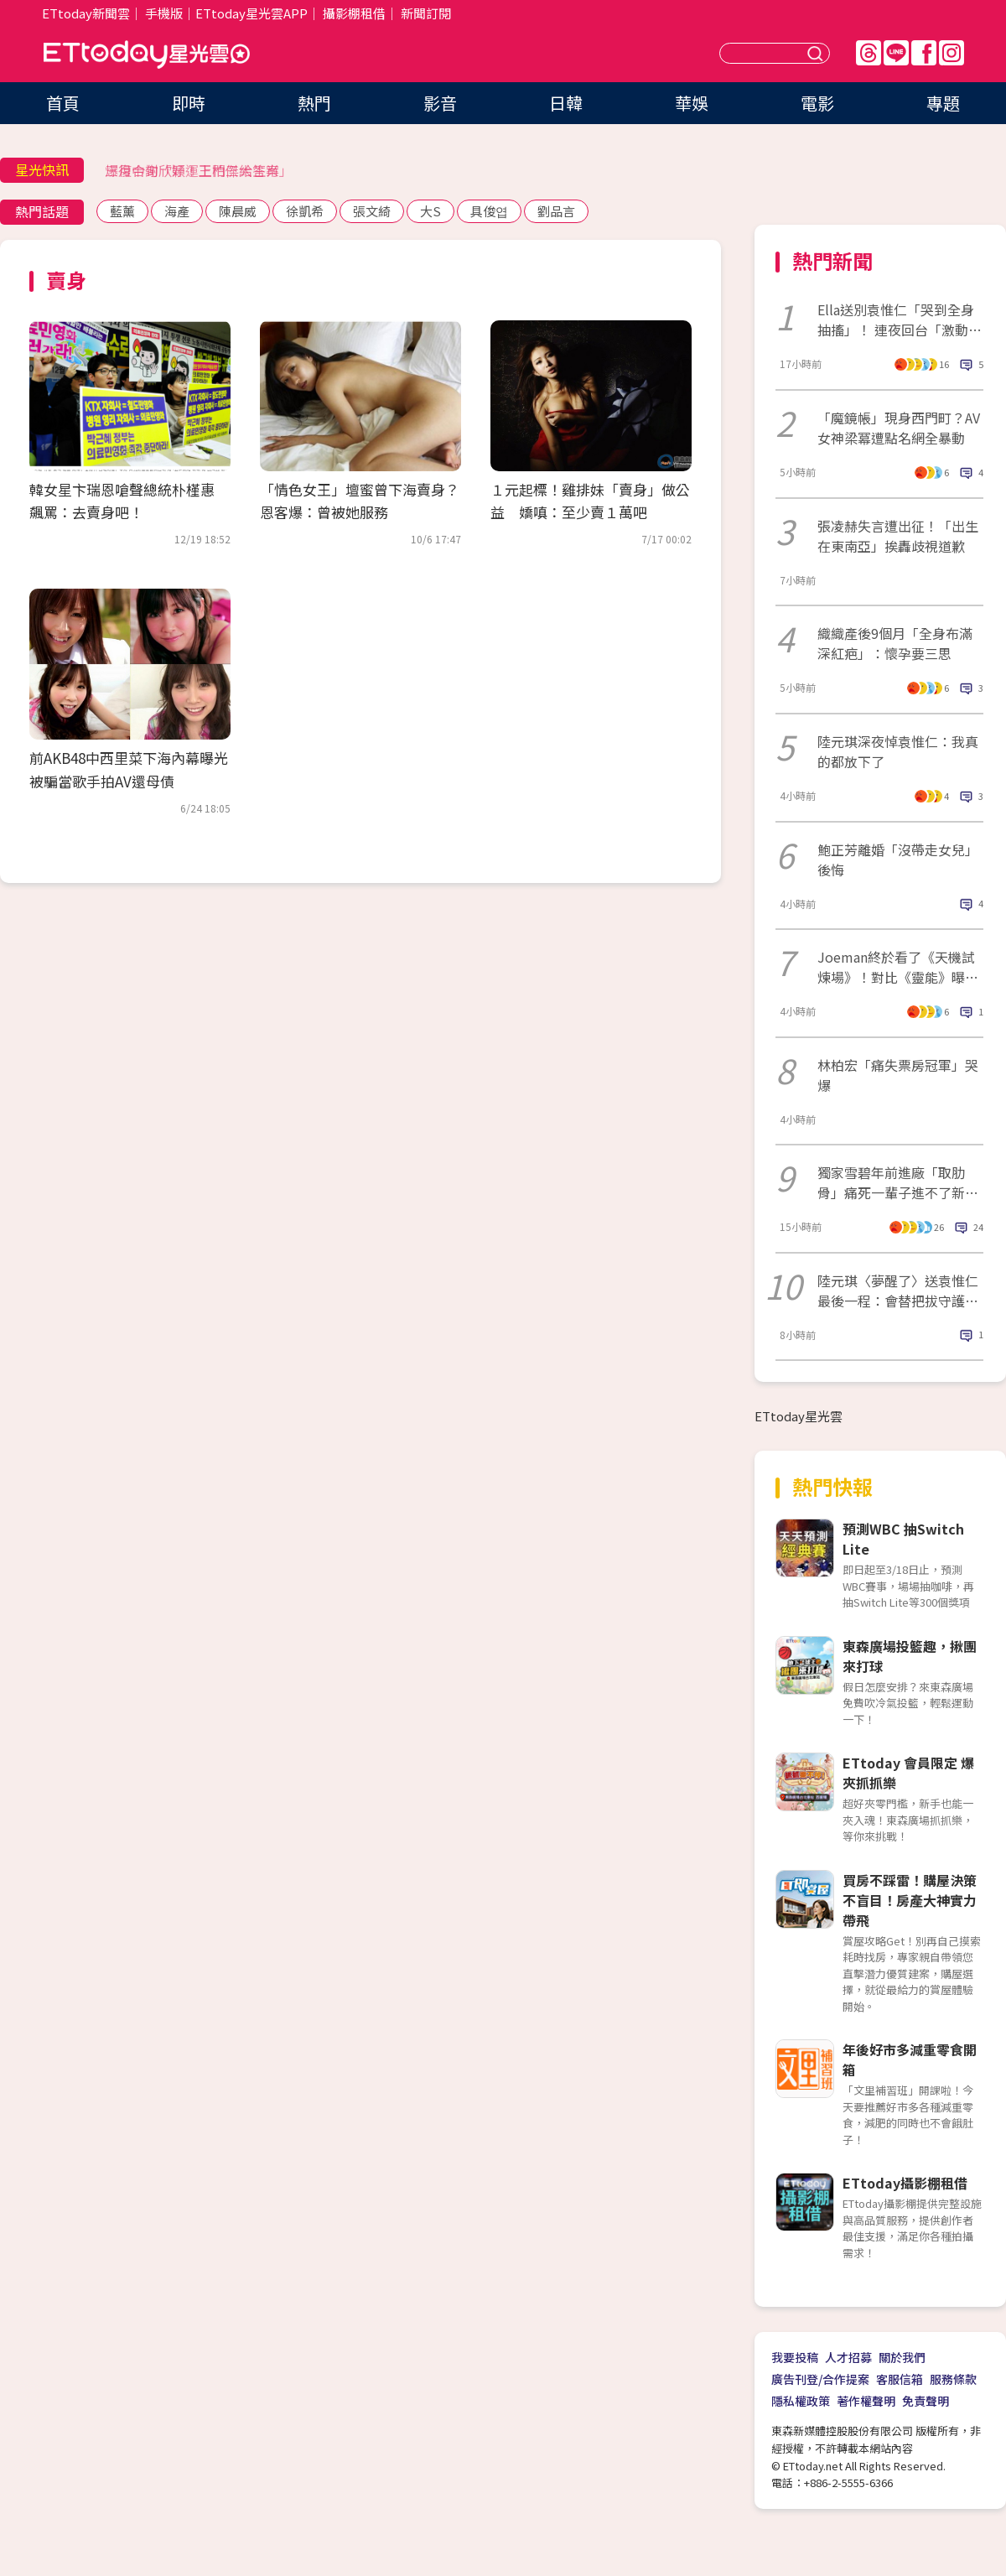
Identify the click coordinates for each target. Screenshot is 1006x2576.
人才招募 (848, 2357)
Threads (868, 52)
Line (896, 52)
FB (923, 52)
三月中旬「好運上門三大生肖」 (199, 170)
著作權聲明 (866, 2400)
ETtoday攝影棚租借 (905, 2183)
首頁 (63, 103)
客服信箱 (899, 2379)
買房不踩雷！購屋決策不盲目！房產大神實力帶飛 (910, 1900)
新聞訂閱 (426, 13)
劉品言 (556, 211)
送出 (817, 53)
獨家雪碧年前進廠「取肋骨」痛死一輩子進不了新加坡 (897, 1182)
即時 (188, 103)
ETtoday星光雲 (147, 55)
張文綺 (372, 211)
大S (430, 211)
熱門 (314, 103)
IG (951, 52)
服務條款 (953, 2379)
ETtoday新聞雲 (86, 13)
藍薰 (122, 211)
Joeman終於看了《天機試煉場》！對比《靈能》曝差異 (897, 967)
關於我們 (902, 2357)
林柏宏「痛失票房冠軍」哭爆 (897, 1075)
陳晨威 (238, 211)
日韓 (566, 103)
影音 (440, 103)
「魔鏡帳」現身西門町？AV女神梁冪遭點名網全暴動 (898, 428)
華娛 (691, 103)
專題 (943, 103)
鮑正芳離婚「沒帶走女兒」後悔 (897, 859)
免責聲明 (925, 2400)
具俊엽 (489, 211)
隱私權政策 (800, 2400)
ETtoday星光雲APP (251, 13)
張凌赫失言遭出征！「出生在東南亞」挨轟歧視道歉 (897, 536)
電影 (817, 103)
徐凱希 (305, 211)
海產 (176, 211)
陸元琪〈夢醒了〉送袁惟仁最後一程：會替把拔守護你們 (897, 1290)
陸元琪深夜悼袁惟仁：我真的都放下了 (897, 751)
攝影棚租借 (354, 13)
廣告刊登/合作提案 (820, 2379)
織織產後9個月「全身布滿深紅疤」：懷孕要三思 (894, 643)
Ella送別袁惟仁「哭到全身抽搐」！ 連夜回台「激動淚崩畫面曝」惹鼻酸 (899, 319)
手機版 (164, 13)
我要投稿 (794, 2357)
